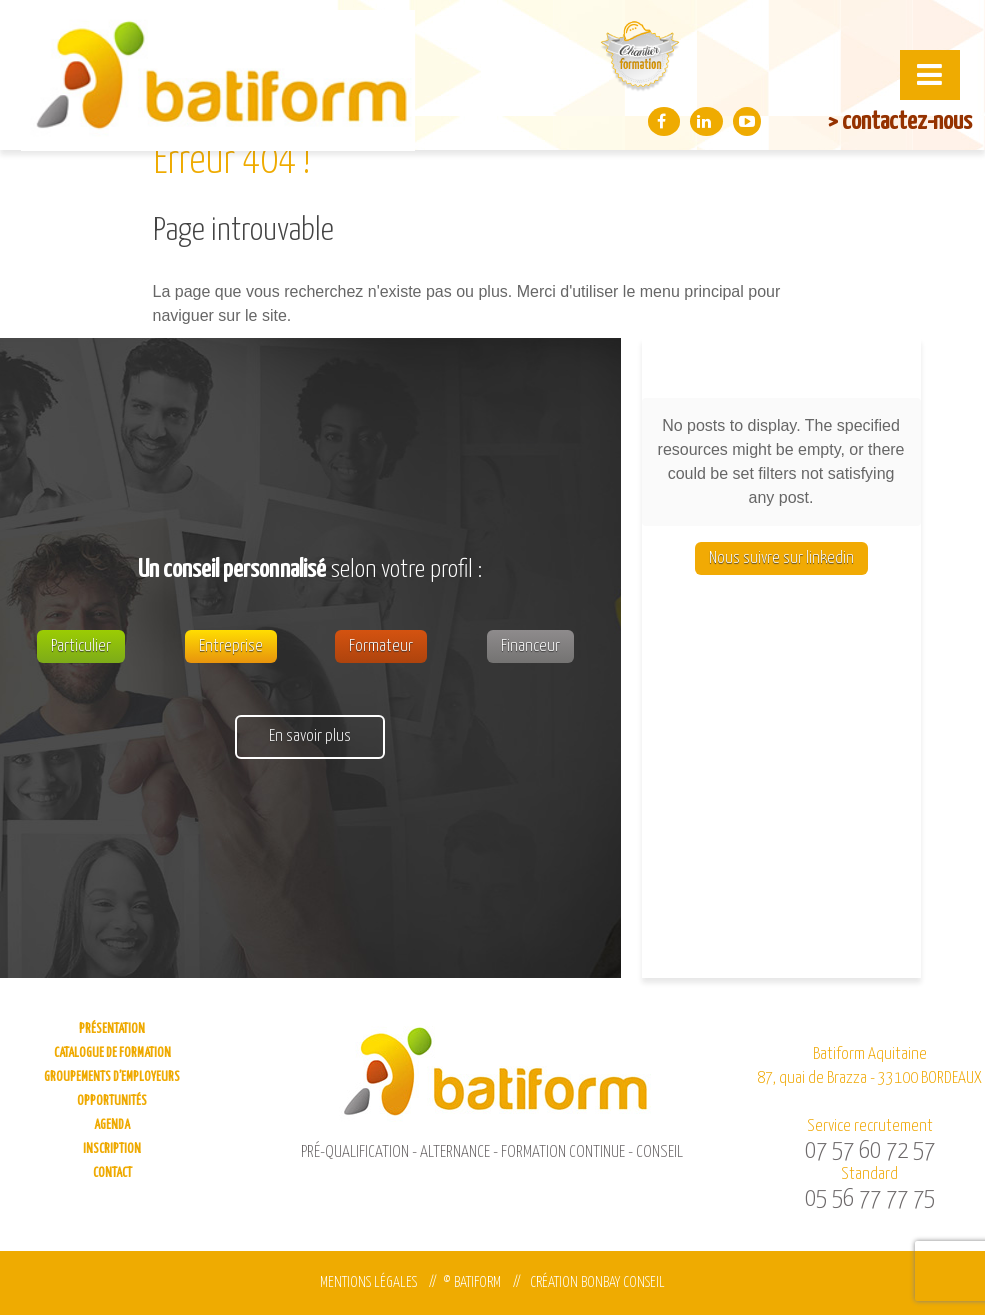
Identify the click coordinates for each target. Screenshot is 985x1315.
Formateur (381, 646)
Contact (112, 1173)
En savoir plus (310, 736)
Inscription (112, 1149)
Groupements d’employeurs (112, 1077)
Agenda (112, 1125)
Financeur (530, 646)
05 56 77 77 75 (870, 1199)
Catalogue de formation (112, 1053)
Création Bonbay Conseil (597, 1282)
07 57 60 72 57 (870, 1151)
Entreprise (231, 646)
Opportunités (112, 1101)
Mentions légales (368, 1282)
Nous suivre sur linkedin (781, 558)
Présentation (112, 1029)
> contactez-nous (900, 122)
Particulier (81, 646)
